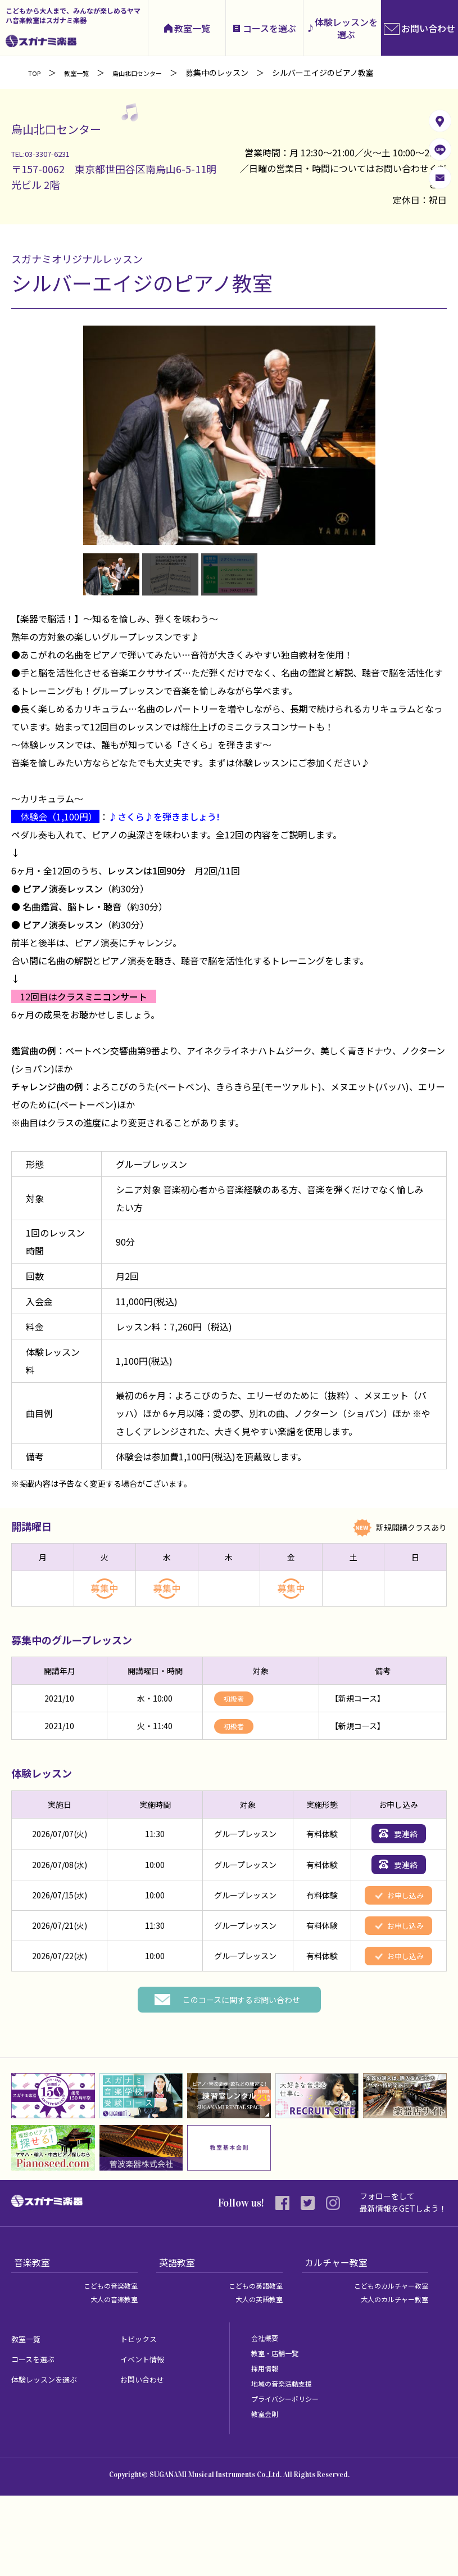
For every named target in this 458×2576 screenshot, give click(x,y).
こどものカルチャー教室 (385, 2365)
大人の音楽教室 (110, 2379)
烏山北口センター (154, 72)
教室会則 (267, 2494)
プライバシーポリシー (290, 2478)
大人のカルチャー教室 (389, 2379)
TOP (36, 72)
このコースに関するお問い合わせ (241, 2079)
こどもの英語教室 (251, 2365)
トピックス (142, 2418)
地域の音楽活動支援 (286, 2463)
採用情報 (267, 2448)
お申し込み (400, 1942)
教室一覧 (192, 28)
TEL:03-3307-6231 (53, 152)
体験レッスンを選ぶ (346, 28)
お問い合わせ (147, 2459)
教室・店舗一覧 (278, 2433)
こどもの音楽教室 (106, 2365)
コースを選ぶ (269, 28)
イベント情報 (147, 2439)
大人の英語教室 (255, 2379)
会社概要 (267, 2418)
